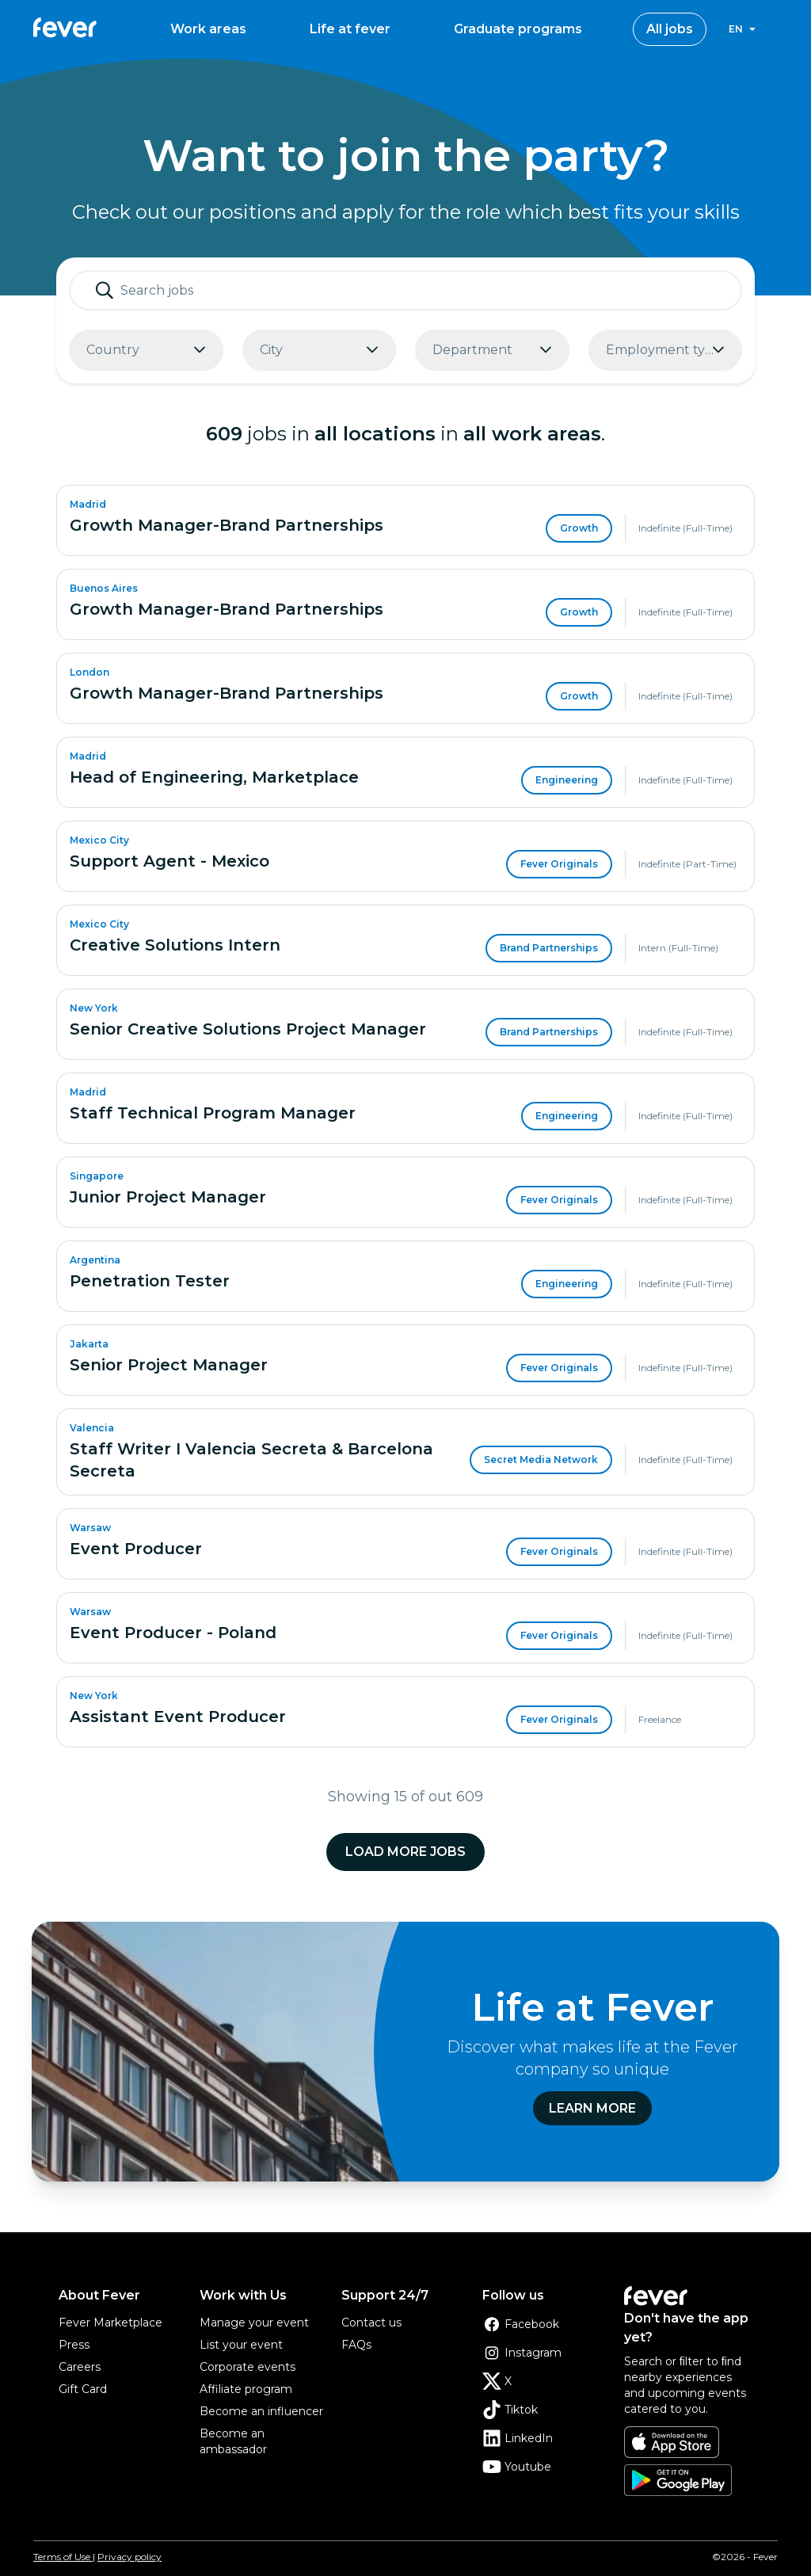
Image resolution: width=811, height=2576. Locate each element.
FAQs (356, 2345)
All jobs (669, 28)
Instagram (522, 2352)
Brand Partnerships (549, 948)
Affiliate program (246, 2389)
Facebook (520, 2324)
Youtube (516, 2466)
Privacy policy (129, 2557)
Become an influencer (261, 2411)
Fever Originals (559, 864)
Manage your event (254, 2322)
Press (74, 2345)
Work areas (208, 28)
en (736, 29)
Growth (579, 528)
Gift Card (83, 2389)
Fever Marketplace (110, 2322)
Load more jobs (405, 1851)
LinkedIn (517, 2438)
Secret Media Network (541, 1459)
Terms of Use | (64, 2557)
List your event (241, 2345)
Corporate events (247, 2367)
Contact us (371, 2322)
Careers (80, 2367)
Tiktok (510, 2409)
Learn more (592, 2108)
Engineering (566, 780)
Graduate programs (518, 28)
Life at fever (350, 28)
